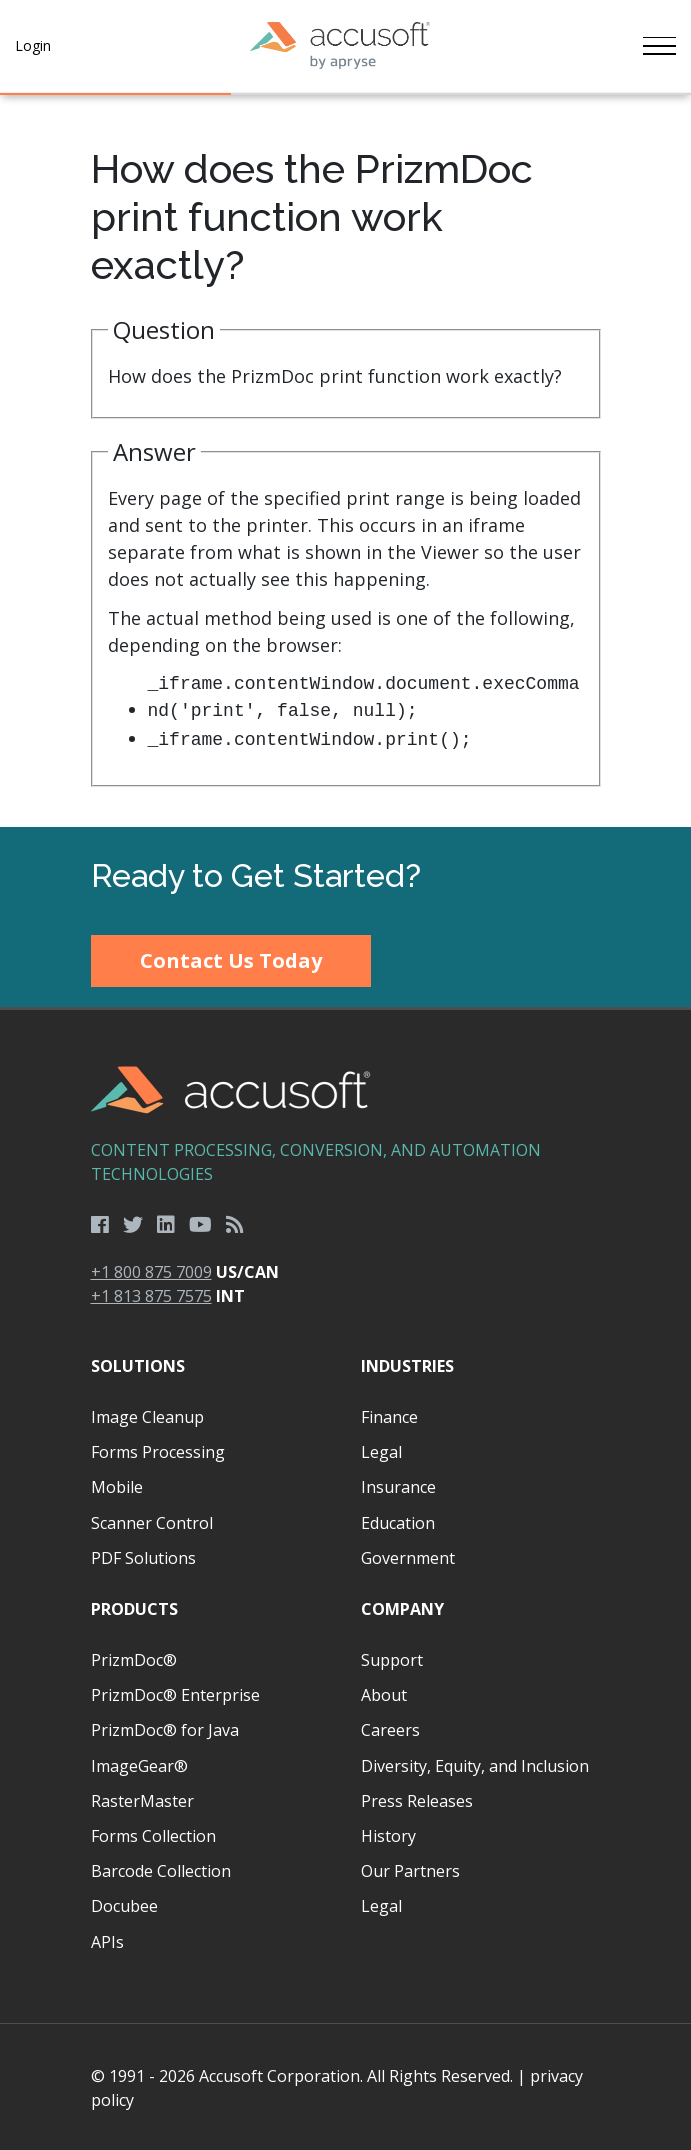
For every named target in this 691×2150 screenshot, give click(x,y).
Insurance (398, 1485)
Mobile (117, 1485)
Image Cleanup (147, 1415)
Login (33, 45)
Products (134, 1607)
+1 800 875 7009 (151, 1270)
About (384, 1693)
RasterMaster (142, 1799)
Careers (390, 1728)
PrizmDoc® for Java (165, 1728)
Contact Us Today (231, 958)
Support (392, 1658)
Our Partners (410, 1869)
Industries (407, 1364)
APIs (107, 1940)
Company (402, 1607)
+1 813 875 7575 (151, 1294)
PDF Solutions (143, 1556)
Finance (389, 1415)
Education (398, 1521)
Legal (381, 1450)
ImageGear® (139, 1764)
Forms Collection (153, 1834)
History (388, 1834)
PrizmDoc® (134, 1658)
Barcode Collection (161, 1869)
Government (408, 1556)
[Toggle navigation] (658, 46)
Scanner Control (152, 1521)
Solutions (138, 1364)
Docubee (124, 1904)
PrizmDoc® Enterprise (175, 1693)
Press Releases (417, 1799)
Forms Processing (158, 1450)
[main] (345, 460)
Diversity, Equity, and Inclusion (475, 1764)
